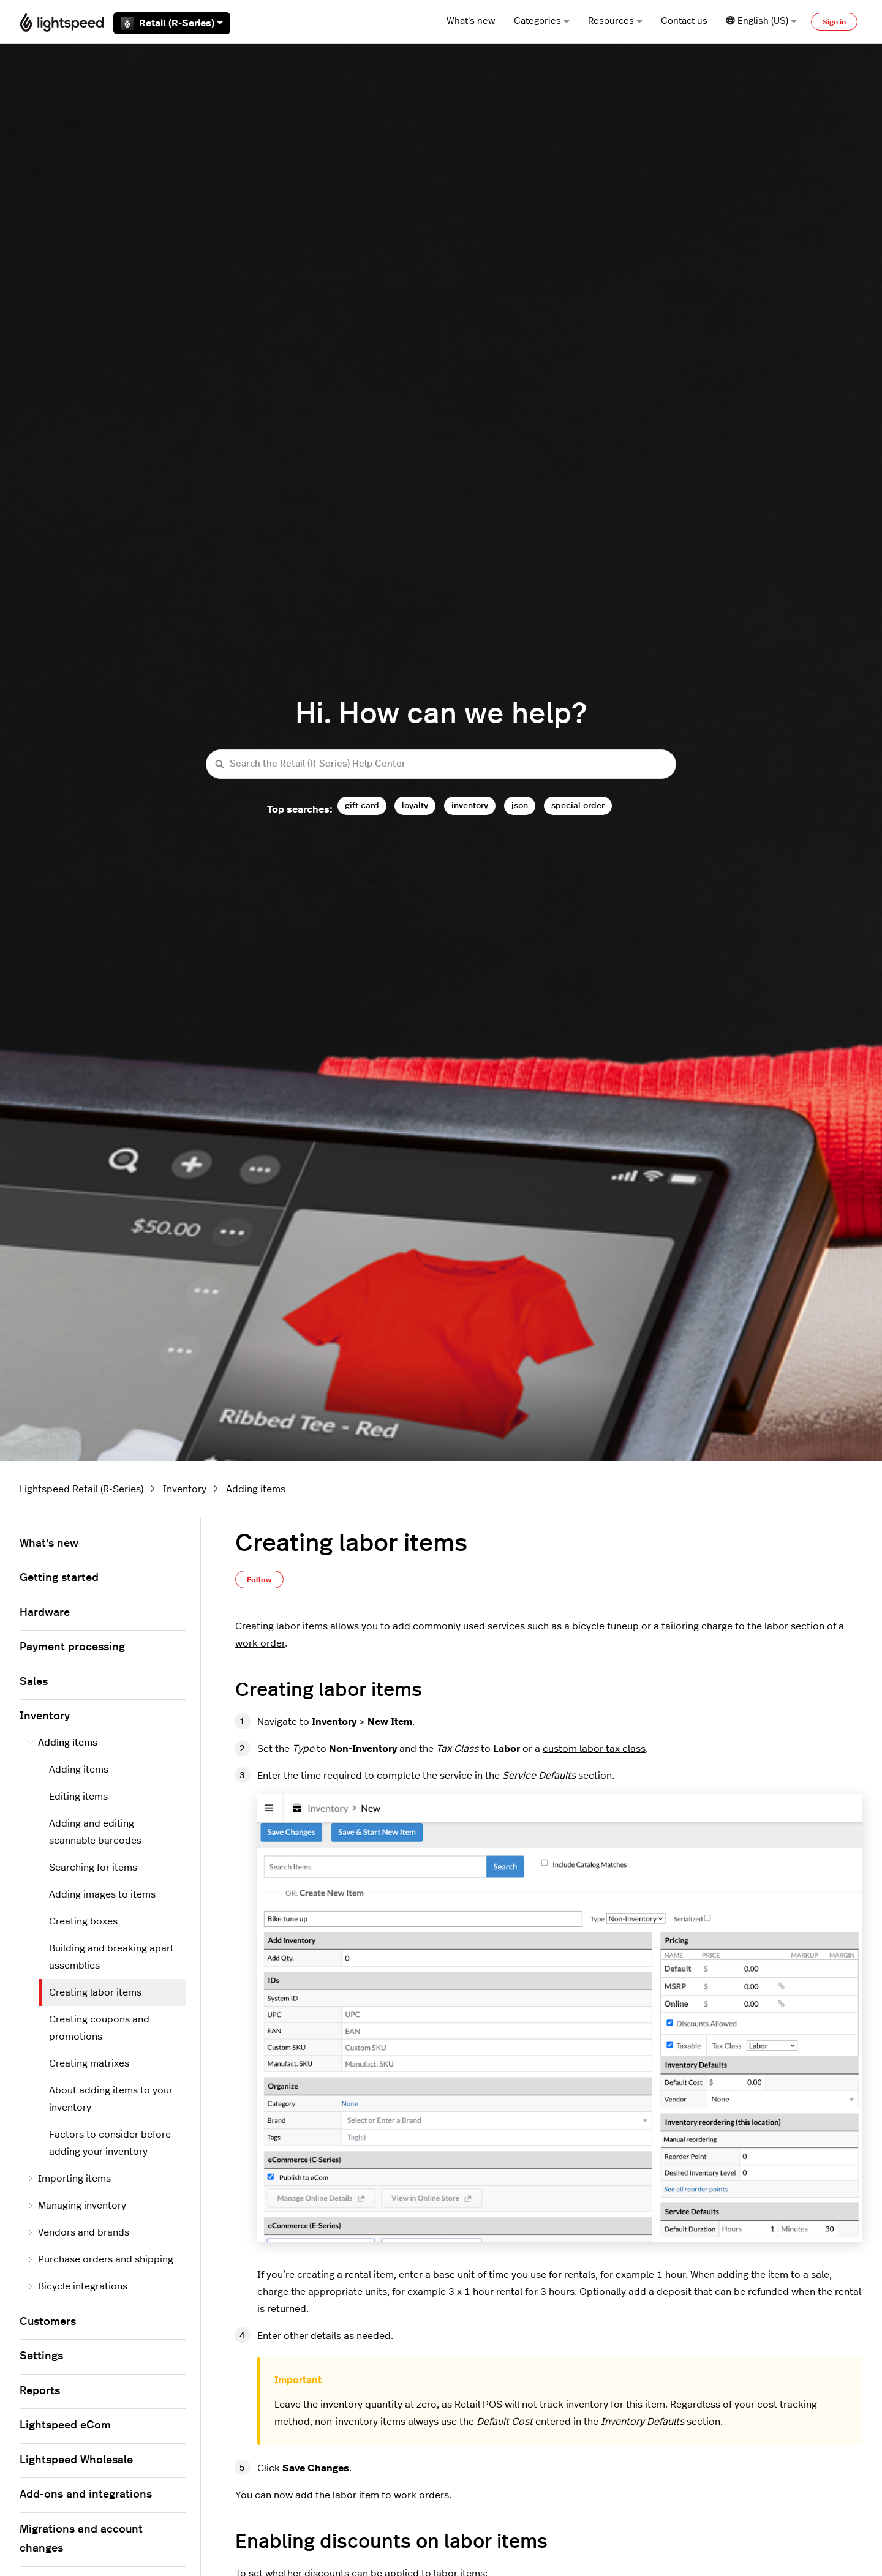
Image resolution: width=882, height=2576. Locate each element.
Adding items (255, 1489)
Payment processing (72, 1647)
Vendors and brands (78, 2232)
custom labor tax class (594, 1749)
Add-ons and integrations (86, 2494)
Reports (40, 2391)
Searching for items (93, 1867)
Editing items (78, 1796)
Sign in (834, 22)
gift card (362, 805)
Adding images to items (102, 1894)
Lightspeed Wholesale (76, 2460)
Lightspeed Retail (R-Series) (81, 1489)
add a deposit (660, 2292)
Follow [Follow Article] (259, 1579)
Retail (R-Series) (172, 23)
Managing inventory (76, 2205)
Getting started (59, 1577)
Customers (48, 2321)
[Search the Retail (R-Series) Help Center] (441, 764)
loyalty (415, 805)
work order (260, 1643)
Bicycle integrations (77, 2286)
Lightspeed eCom (65, 2425)
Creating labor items (95, 1992)
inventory (469, 805)
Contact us (684, 21)
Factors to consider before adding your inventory (110, 2143)
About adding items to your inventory (111, 2099)
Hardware (45, 1612)
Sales (34, 1682)
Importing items (69, 2179)
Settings (41, 2356)
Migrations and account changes (81, 2539)
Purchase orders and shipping (100, 2259)
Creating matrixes (89, 2063)
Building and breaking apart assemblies (111, 1956)
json (519, 805)
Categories (542, 21)
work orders (421, 2495)
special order (578, 805)
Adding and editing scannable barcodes (95, 1832)
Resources (615, 21)
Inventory (184, 1489)
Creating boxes (83, 1921)
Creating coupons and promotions (99, 2028)
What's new (471, 21)
